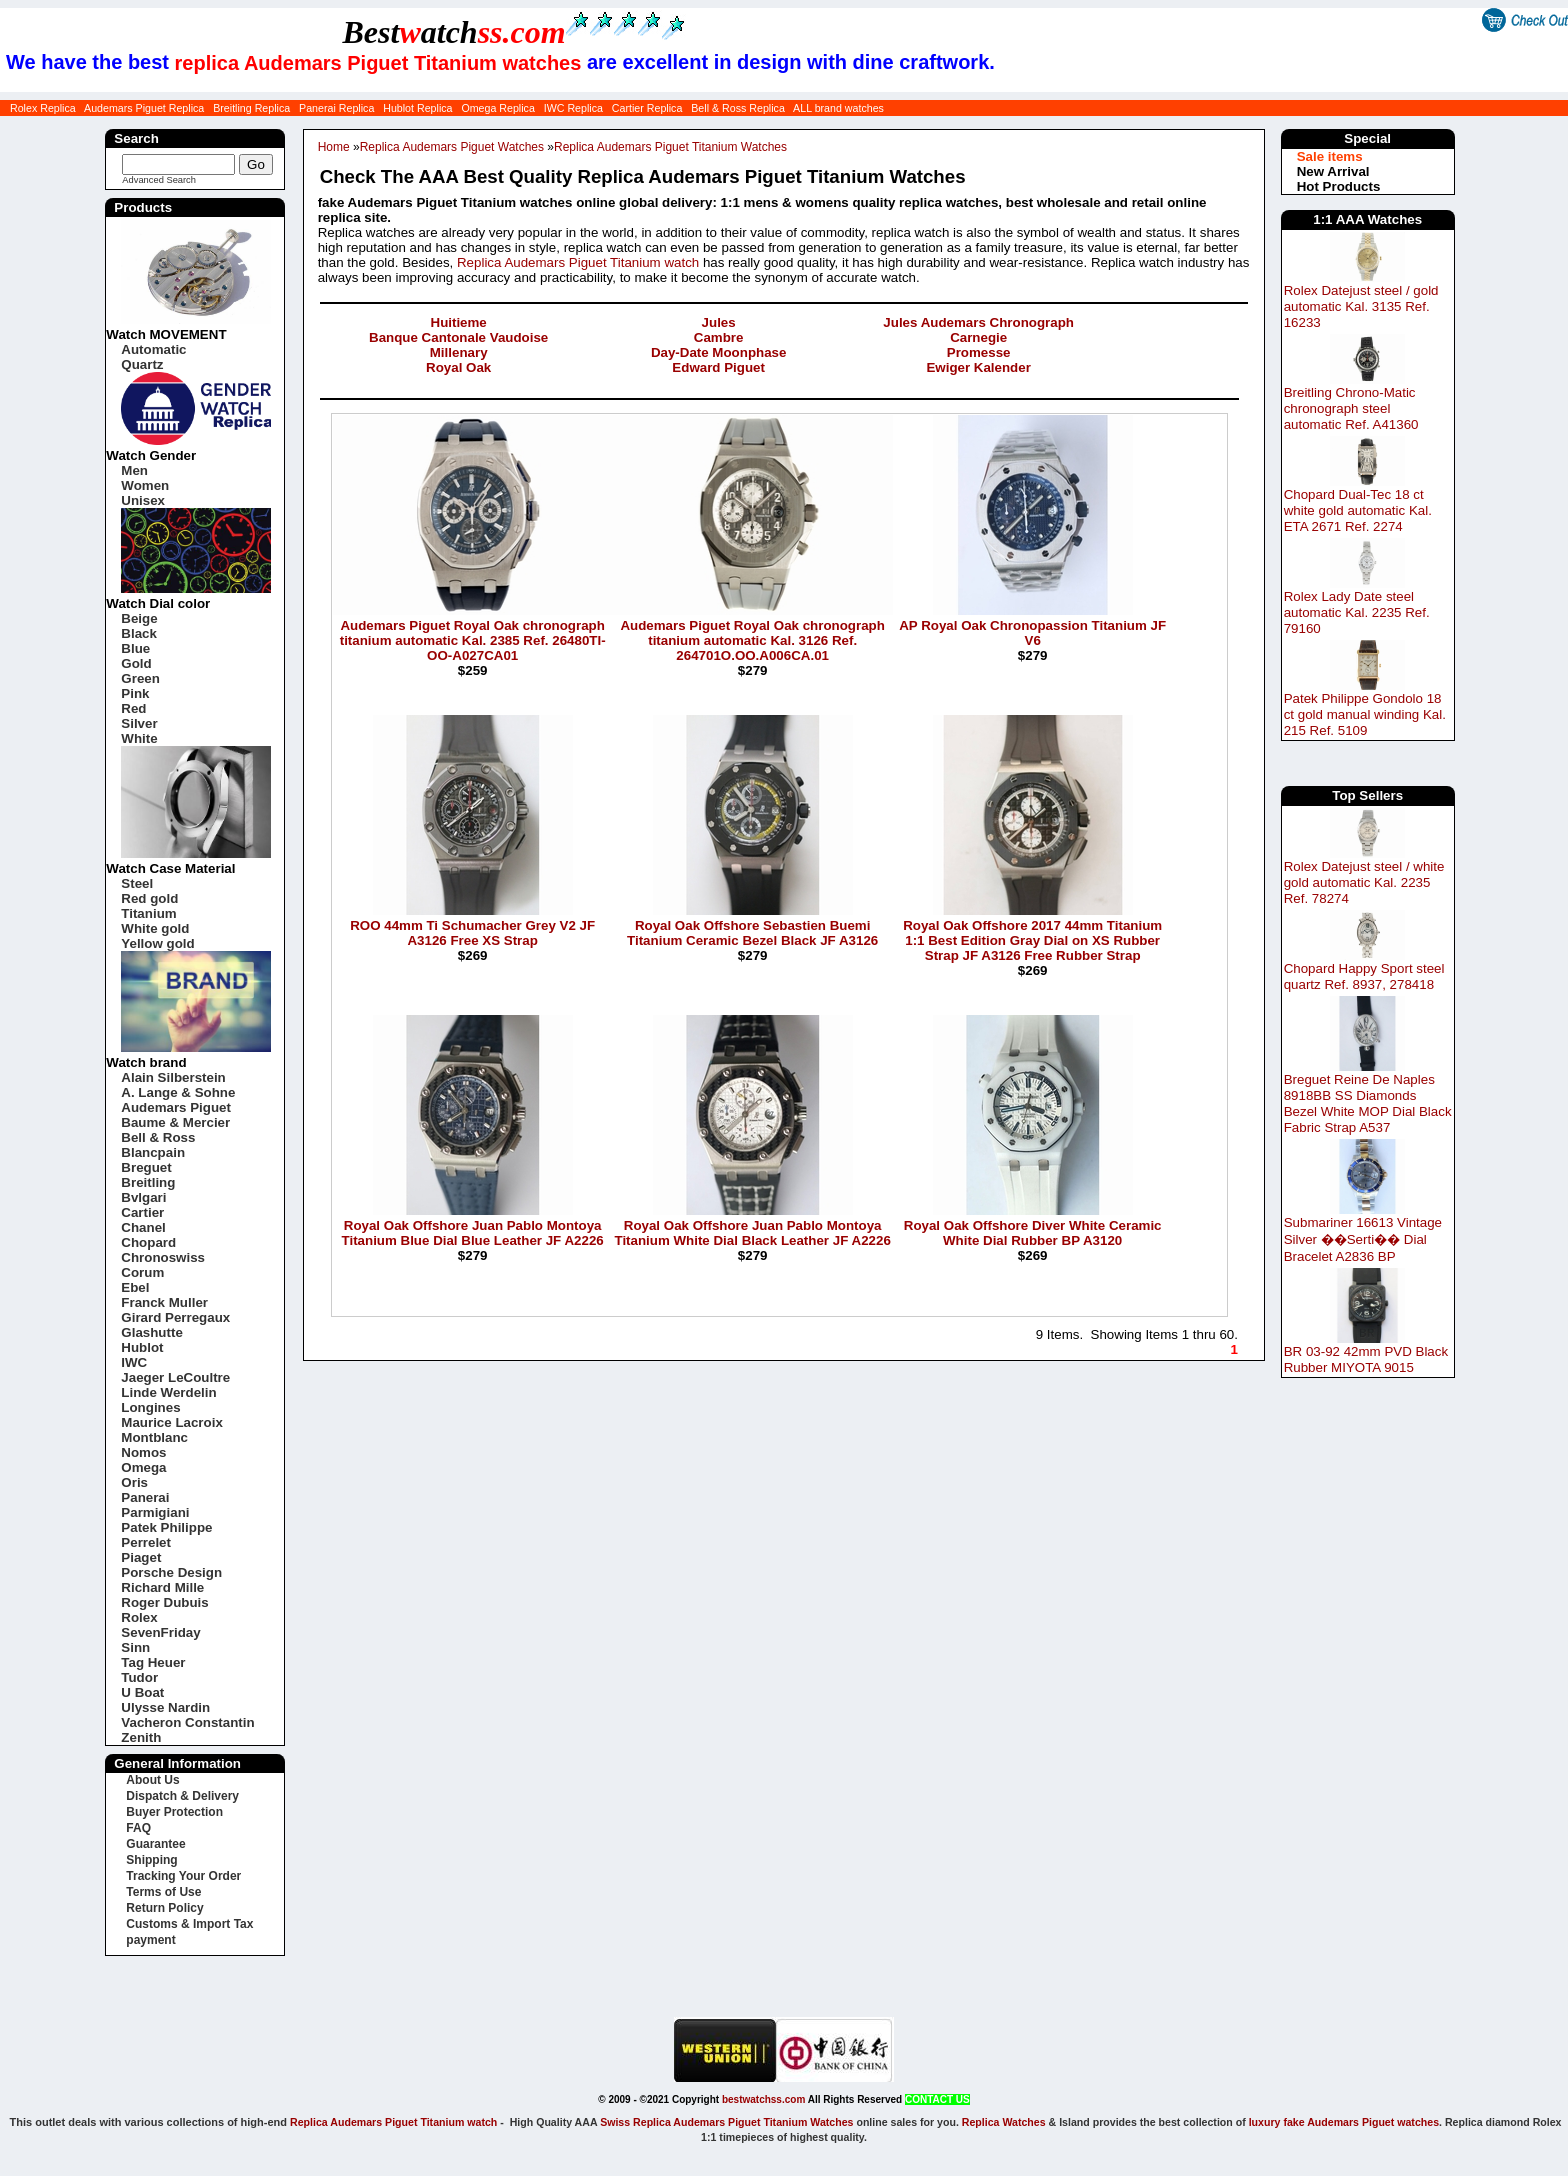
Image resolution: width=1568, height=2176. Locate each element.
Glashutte (151, 1332)
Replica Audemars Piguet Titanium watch (578, 262)
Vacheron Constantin (187, 1722)
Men (134, 470)
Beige (139, 618)
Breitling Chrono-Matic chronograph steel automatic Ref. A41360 (1351, 408)
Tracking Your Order (183, 1876)
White (139, 738)
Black (139, 633)
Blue (135, 648)
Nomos (143, 1452)
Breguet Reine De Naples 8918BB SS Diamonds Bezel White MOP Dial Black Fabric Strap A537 (1368, 1103)
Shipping (151, 1860)
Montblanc (154, 1437)
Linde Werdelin (168, 1392)
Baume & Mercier (175, 1122)
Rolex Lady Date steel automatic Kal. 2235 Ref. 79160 (1357, 612)
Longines (150, 1407)
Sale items (1330, 156)
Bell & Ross (158, 1137)
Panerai (145, 1497)
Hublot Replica (417, 108)
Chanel (143, 1227)
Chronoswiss (163, 1257)
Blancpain (153, 1152)
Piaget (141, 1557)
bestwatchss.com (763, 2099)
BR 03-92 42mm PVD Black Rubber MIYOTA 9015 (1366, 1359)
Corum (142, 1272)
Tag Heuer (153, 1662)
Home (334, 147)
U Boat (142, 1692)
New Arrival (1333, 171)
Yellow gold (157, 943)
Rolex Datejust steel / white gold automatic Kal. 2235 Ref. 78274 (1364, 882)
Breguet (146, 1167)
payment (150, 1940)
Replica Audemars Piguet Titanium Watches (670, 147)
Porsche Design (171, 1572)
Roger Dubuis (164, 1602)
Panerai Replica (336, 108)
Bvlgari (143, 1197)
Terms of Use (163, 1892)
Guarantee (155, 1844)
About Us (152, 1780)
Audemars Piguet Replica (144, 108)
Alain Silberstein (173, 1077)
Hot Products (1339, 186)
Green (140, 678)
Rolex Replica (43, 108)
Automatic (153, 349)
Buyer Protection (174, 1812)
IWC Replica (573, 108)
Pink (135, 693)
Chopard (148, 1242)
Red (133, 708)
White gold (155, 928)
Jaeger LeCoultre (175, 1377)
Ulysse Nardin (165, 1707)
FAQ (138, 1828)
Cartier (142, 1212)
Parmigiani (155, 1512)
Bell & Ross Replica (738, 108)
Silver (139, 723)
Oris (134, 1482)
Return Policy (164, 1908)
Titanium (148, 913)
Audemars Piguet (176, 1107)
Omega (143, 1467)
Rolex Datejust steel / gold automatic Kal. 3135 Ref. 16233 (1361, 306)
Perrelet (146, 1542)
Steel (137, 883)
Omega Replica (497, 108)
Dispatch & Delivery (182, 1796)
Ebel (135, 1287)
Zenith (141, 1737)
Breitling (148, 1182)
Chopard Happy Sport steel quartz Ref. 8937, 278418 (1364, 976)
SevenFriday (160, 1632)
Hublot (142, 1347)
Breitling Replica (251, 108)
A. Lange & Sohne (178, 1092)
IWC (134, 1362)
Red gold (149, 898)
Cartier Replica (647, 108)
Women (145, 485)
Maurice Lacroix (171, 1422)
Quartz (142, 364)
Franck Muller (164, 1302)
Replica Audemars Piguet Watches (452, 147)
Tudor (139, 1677)
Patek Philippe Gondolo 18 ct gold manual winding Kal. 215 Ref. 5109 (1365, 714)
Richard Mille (162, 1587)
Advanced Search (159, 180)
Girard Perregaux (175, 1317)
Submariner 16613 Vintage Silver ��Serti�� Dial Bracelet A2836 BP (1363, 1239)
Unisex (143, 500)
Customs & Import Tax (189, 1924)
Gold (136, 663)
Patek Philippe (166, 1527)
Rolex (139, 1617)
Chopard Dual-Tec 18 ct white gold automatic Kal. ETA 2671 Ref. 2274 (1358, 510)
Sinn (135, 1647)
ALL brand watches (838, 108)
